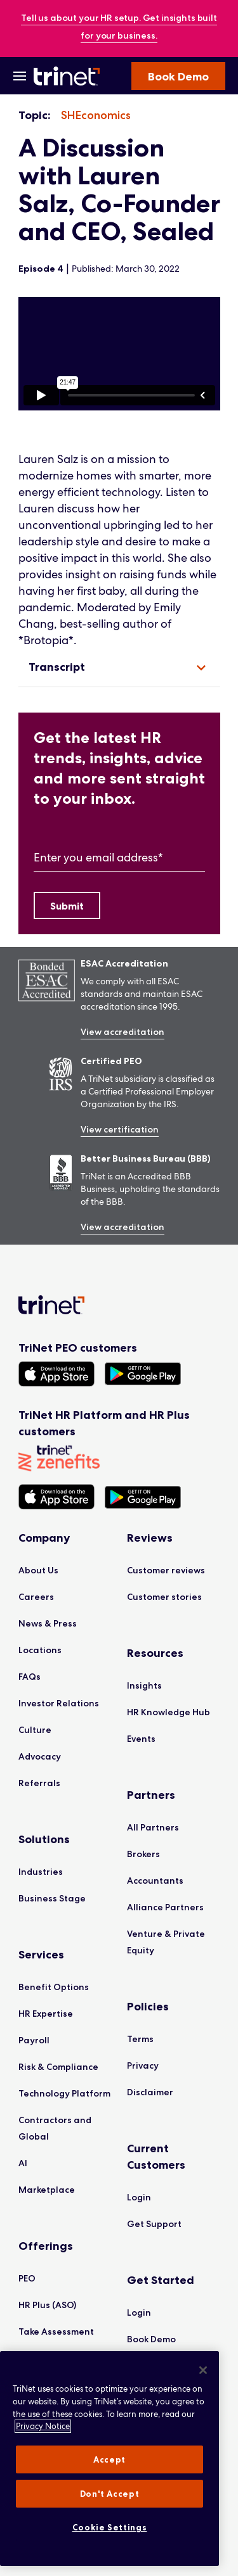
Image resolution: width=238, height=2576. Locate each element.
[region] (119, 353)
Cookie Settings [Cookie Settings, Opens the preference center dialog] (109, 2527)
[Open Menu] (19, 76)
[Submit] (67, 905)
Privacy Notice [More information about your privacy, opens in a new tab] (43, 2426)
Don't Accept (110, 2494)
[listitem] (96, 116)
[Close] (203, 2370)
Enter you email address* (98, 857)
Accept (109, 2459)
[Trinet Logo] (68, 76)
